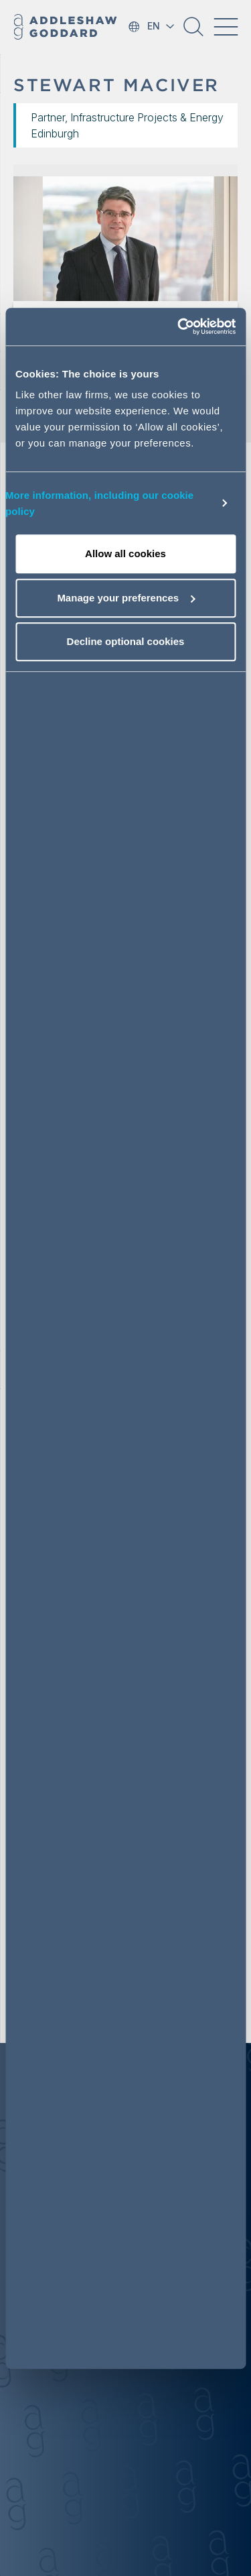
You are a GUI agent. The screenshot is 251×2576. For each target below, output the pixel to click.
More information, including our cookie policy (99, 503)
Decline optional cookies (126, 641)
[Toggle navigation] (226, 27)
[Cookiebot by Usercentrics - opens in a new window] (179, 326)
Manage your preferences (126, 597)
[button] (193, 31)
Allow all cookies (125, 553)
